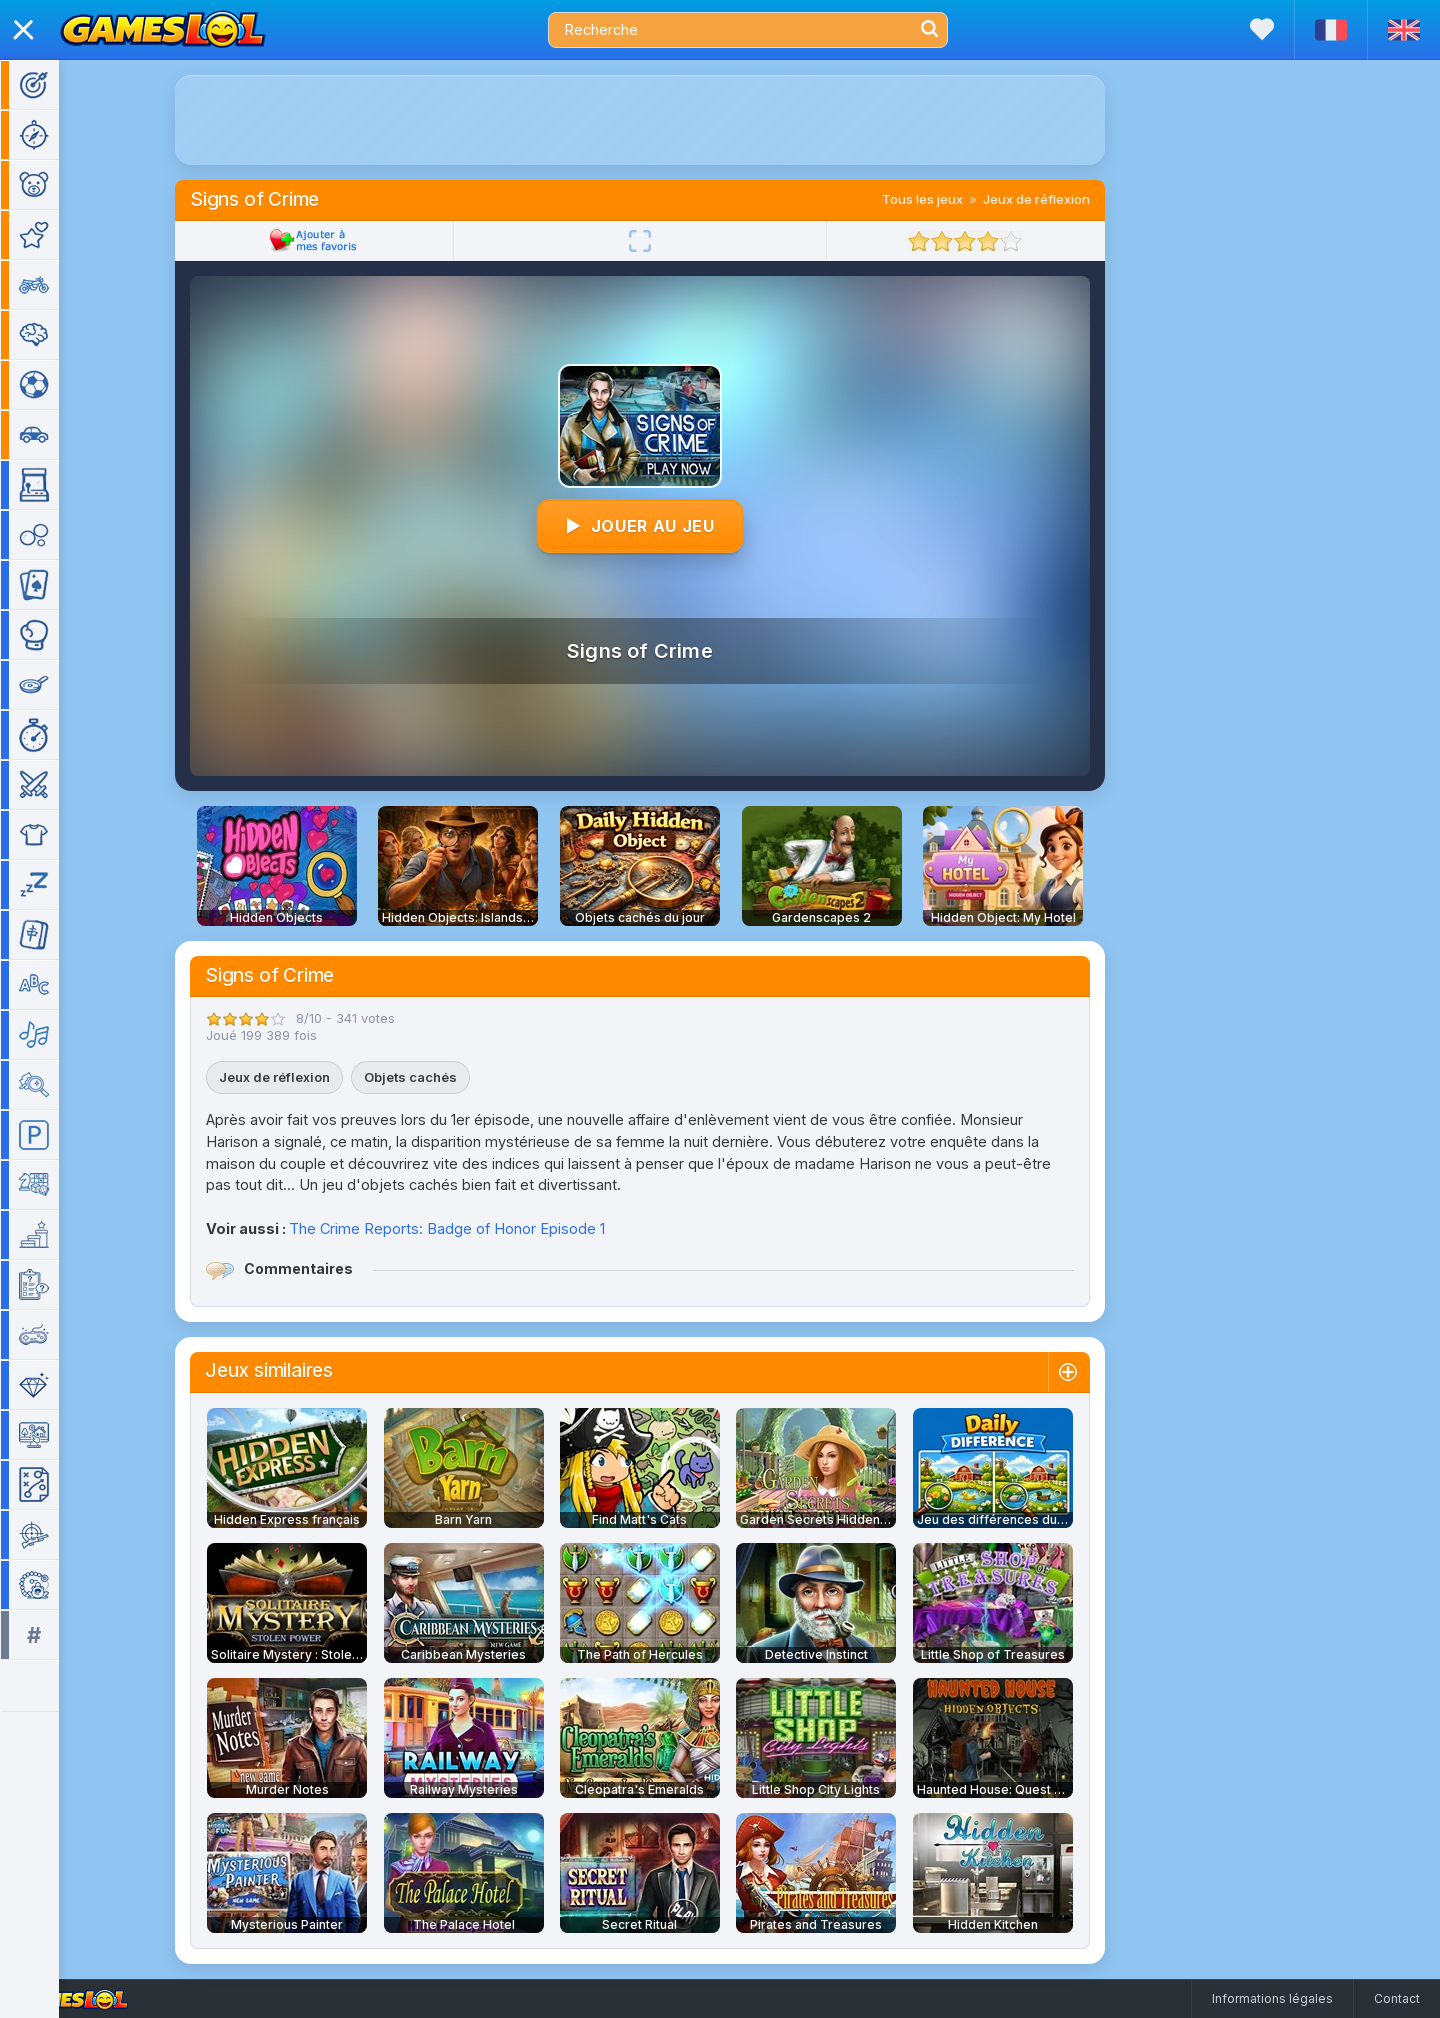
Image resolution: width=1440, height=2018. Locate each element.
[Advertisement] (669, 120)
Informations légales (1272, 1998)
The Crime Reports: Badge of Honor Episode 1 (476, 1228)
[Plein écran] (669, 241)
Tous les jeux (951, 199)
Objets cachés (439, 1077)
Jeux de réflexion (1065, 199)
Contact (1397, 1998)
